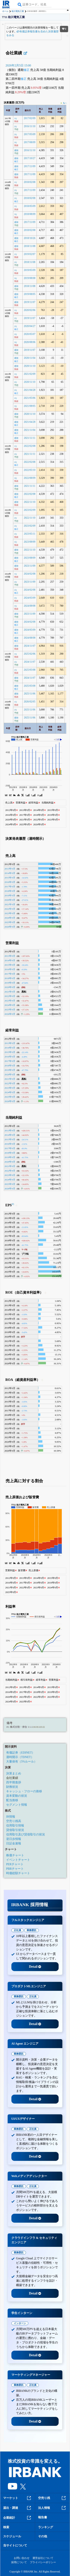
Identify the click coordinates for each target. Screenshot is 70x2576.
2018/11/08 (29, 246)
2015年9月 (9, 877)
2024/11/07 (29, 645)
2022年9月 (9, 909)
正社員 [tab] (17, 1930)
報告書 (42, 2517)
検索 (6, 2527)
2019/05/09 (29, 270)
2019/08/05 (29, 294)
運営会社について (42, 2558)
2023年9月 (9, 913)
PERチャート (15, 1864)
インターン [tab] (20, 2323)
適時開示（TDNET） (20, 1757)
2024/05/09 (29, 597)
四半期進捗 (13, 1782)
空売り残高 (13, 1821)
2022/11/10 (29, 502)
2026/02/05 (29, 701)
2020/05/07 (29, 334)
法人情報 (52, 2508)
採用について (19, 2562)
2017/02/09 (29, 118)
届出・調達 (17, 2508)
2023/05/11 (29, 533)
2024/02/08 (29, 573)
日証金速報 (13, 1843)
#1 (13, 1204)
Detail (35, 1966)
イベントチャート (18, 1859)
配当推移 (12, 1800)
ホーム (5, 11)
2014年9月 (9, 873)
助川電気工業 (18, 11)
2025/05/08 (29, 669)
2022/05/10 (29, 470)
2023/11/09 (29, 565)
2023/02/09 (29, 510)
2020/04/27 (29, 326)
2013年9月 (9, 868)
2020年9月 (9, 900)
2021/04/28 (29, 390)
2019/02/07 (29, 254)
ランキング (45, 2527)
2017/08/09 (29, 142)
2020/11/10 (29, 366)
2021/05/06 (29, 398)
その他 (42, 2536)
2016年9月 (9, 882)
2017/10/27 (29, 158)
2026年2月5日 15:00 (18, 65)
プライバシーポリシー (43, 2562)
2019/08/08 (29, 278)
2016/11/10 (29, 126)
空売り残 (52, 2498)
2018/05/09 (29, 206)
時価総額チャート (18, 1873)
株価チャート (15, 1855)
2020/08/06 (29, 342)
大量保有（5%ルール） (21, 1761)
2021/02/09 (29, 374)
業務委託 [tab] (31, 1930)
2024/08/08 (29, 605)
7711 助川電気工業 (13, 17)
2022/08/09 (29, 478)
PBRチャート (15, 1868)
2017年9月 (9, 886)
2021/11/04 (29, 430)
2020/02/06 (29, 310)
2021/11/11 (29, 438)
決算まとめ (13, 1773)
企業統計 (17, 2518)
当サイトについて (15, 2545)
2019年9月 (9, 895)
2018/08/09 (29, 214)
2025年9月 (9, 922)
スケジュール (12, 2536)
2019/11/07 (29, 302)
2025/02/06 (29, 653)
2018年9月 (9, 891)
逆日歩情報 (13, 1838)
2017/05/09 (29, 134)
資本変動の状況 (16, 1795)
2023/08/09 (29, 541)
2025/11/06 (29, 693)
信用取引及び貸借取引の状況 (25, 1834)
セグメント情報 (16, 1804)
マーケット (17, 2498)
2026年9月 (9, 927)
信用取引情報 (15, 1825)
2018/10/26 (29, 238)
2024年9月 (9, 918)
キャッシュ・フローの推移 (24, 1791)
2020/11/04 (29, 358)
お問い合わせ (21, 2558)
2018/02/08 (29, 182)
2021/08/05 (29, 406)
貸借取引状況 (15, 1830)
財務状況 (12, 1786)
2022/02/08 (29, 446)
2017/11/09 (29, 166)
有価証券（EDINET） (20, 1752)
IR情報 (10, 1816)
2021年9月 (9, 904)
